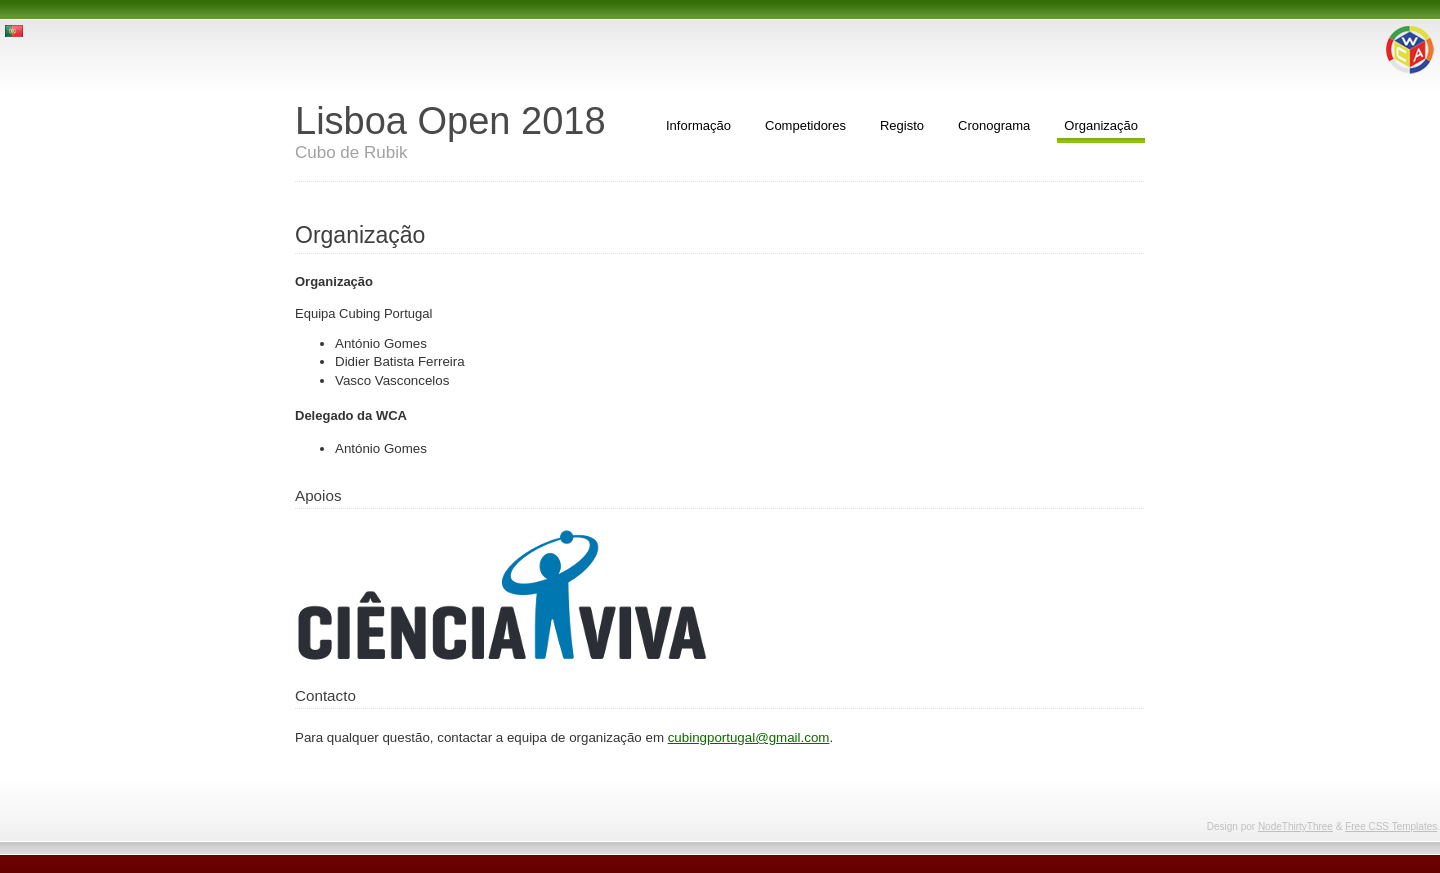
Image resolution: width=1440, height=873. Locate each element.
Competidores (805, 125)
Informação (698, 125)
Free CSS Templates (1391, 826)
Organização (1101, 125)
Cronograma (994, 125)
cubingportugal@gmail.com (749, 737)
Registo (902, 125)
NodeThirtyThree (1295, 826)
